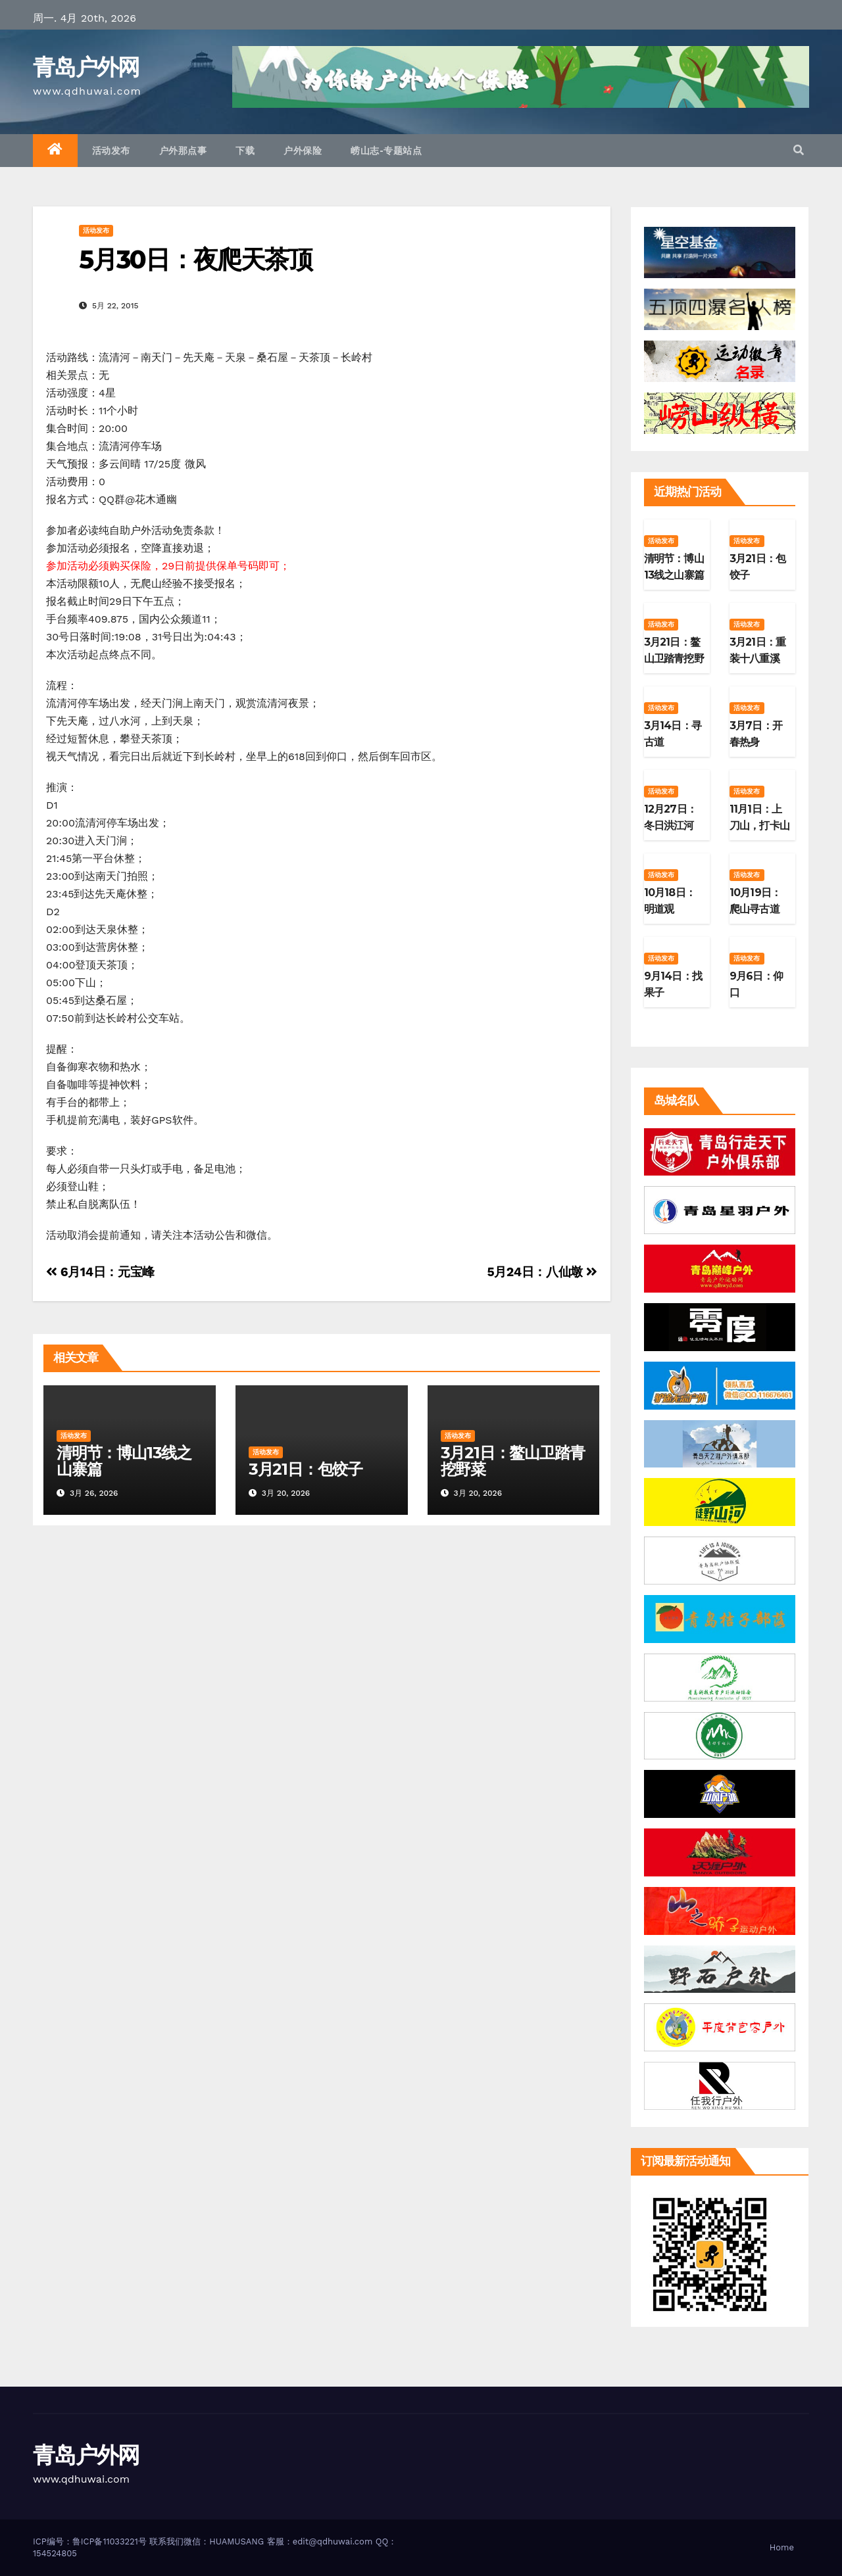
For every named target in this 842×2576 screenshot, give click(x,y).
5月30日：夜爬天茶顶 (195, 259)
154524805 (55, 2553)
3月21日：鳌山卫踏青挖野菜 (513, 1461)
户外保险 (303, 150)
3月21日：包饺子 (305, 1469)
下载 (245, 150)
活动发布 (111, 150)
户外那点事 (183, 150)
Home (782, 2547)
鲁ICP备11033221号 (109, 2541)
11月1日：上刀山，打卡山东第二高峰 (759, 825)
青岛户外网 (86, 67)
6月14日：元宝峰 (100, 1271)
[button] (798, 150)
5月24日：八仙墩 (542, 1271)
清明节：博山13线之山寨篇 (124, 1461)
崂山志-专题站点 (386, 150)
